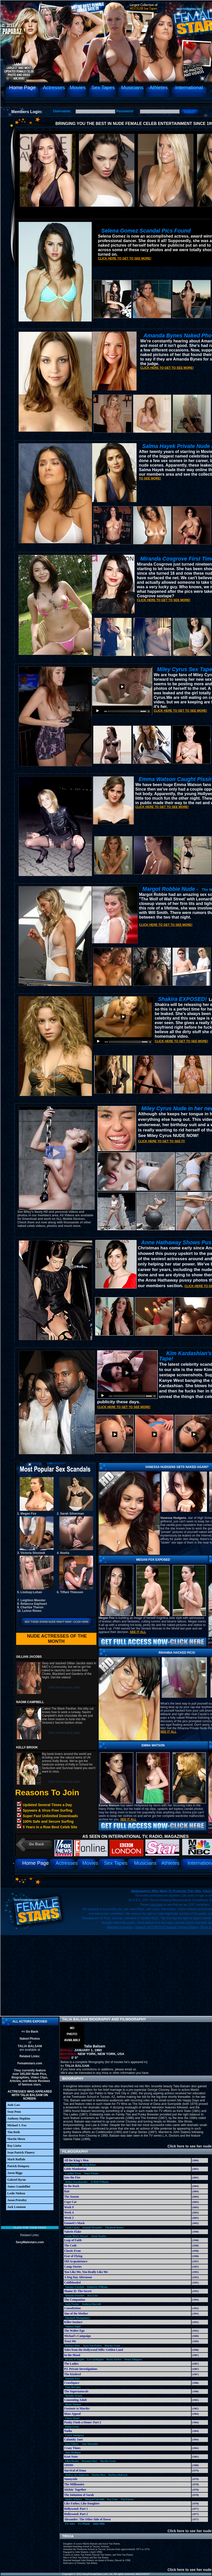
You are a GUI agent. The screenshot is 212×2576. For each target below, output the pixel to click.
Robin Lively (72, 2426)
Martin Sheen (16, 2139)
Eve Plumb (84, 2523)
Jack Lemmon (16, 2207)
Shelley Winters (73, 2499)
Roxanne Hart (89, 2461)
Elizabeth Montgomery (77, 2318)
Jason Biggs (14, 2173)
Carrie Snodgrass (74, 2435)
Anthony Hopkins (18, 2118)
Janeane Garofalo (74, 2287)
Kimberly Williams (97, 2287)
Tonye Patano (91, 2173)
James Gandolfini (18, 2186)
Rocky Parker (114, 2359)
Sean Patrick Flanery (21, 2152)
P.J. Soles (70, 2523)
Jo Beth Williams (100, 2181)
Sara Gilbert (72, 2443)
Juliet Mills (99, 2523)
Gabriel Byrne (16, 2179)
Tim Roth (13, 2132)
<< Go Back (29, 2031)
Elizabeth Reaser (114, 2227)
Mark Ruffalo (16, 2159)
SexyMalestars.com (30, 2242)
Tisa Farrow (127, 2499)
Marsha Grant (112, 2345)
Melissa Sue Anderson (77, 2474)
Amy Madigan (73, 2452)
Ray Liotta (14, 2145)
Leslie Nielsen (16, 2193)
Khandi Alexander (92, 2227)
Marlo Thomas (73, 2404)
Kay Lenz (93, 2295)
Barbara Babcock (118, 2474)
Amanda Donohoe (75, 2295)
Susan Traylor (98, 2236)
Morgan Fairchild (94, 2499)
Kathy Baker (89, 2164)
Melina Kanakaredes (76, 2181)
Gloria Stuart (72, 2418)
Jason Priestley (17, 2200)
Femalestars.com (29, 2063)
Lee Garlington (95, 2359)
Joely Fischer (72, 2304)
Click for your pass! (29, 2227)
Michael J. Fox (16, 2125)
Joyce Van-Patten (92, 2345)
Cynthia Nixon (73, 2173)
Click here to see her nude (187, 2146)
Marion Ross (98, 2474)
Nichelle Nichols (74, 2395)
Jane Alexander (90, 2443)
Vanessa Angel (73, 2326)
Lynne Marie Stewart (76, 2236)
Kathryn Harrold (91, 2304)
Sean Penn (14, 2111)
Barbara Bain (72, 2345)
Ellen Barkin (72, 2461)
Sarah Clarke (72, 2227)
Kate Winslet (72, 2164)
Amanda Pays (72, 2378)
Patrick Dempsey (18, 2166)
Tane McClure (73, 2387)
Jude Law (13, 2105)
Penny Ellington (133, 2359)
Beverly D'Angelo (74, 2359)
